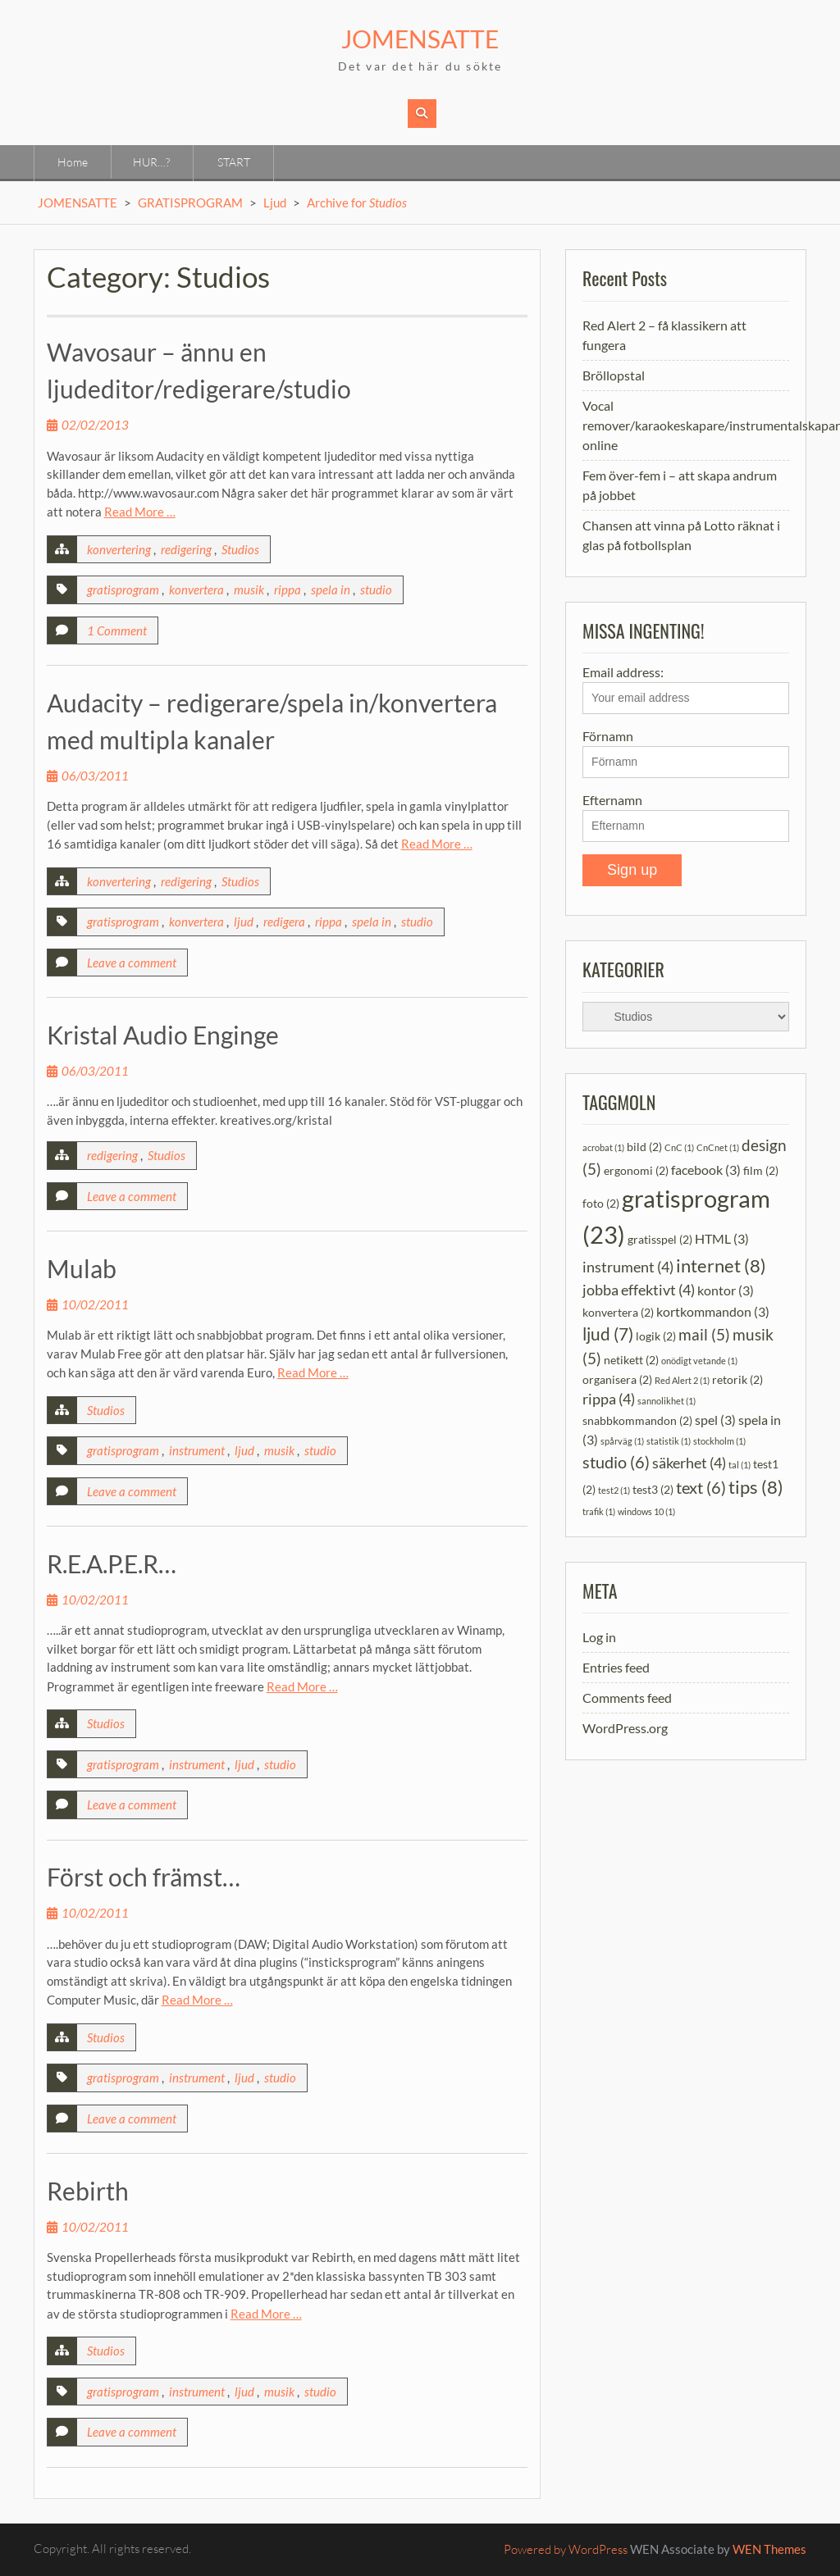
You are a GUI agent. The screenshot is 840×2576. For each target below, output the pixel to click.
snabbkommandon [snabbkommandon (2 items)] (637, 1420)
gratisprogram (123, 589)
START (233, 162)
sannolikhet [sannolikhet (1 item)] (666, 1400)
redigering (186, 549)
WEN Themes (769, 2549)
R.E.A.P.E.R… (111, 1563)
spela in (330, 589)
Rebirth (88, 2190)
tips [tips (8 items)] (755, 1487)
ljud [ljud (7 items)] (607, 1333)
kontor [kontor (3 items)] (725, 1290)
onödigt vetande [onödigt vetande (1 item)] (699, 1360)
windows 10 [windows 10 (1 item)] (646, 1511)
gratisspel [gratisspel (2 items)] (660, 1239)
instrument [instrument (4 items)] (627, 1267)
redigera (284, 921)
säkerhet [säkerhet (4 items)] (689, 1463)
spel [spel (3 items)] (715, 1419)
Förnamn (607, 736)
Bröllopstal (613, 375)
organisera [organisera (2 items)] (617, 1379)
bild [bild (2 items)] (644, 1147)
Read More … (140, 511)
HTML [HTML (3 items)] (722, 1238)
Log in (599, 1637)
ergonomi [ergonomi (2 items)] (636, 1170)
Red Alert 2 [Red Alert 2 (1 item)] (682, 1380)
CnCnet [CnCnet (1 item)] (717, 1147)
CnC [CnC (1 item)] (679, 1147)
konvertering (119, 549)
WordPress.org (625, 1728)
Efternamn (612, 800)
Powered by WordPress (566, 2549)
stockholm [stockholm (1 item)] (719, 1441)
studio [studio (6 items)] (616, 1462)
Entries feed (616, 1667)
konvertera (196, 589)
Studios (240, 549)
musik (249, 589)
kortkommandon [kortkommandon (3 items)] (712, 1310)
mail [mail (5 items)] (704, 1334)
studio (376, 589)
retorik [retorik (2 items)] (737, 1379)
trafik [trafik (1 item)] (598, 1511)
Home (72, 162)
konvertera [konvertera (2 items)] (618, 1311)
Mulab (81, 1268)
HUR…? (151, 162)
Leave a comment (131, 962)
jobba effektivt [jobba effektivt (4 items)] (638, 1290)
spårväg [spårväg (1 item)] (622, 1441)
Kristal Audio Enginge (163, 1034)
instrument (197, 1450)
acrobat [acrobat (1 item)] (603, 1147)
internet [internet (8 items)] (721, 1265)
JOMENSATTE (420, 38)
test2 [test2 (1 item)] (614, 1490)
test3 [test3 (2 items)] (652, 1489)
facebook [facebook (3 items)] (706, 1169)
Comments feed (627, 1697)
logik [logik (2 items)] (656, 1336)
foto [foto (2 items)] (600, 1203)
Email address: (685, 689)
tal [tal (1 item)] (739, 1464)
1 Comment (117, 630)
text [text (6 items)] (701, 1487)
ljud (243, 921)
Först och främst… (143, 1876)
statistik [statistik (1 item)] (668, 1441)
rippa (287, 589)
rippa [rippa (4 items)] (608, 1399)
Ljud (274, 202)
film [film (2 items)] (760, 1170)
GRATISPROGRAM (190, 202)
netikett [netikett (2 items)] (631, 1360)
